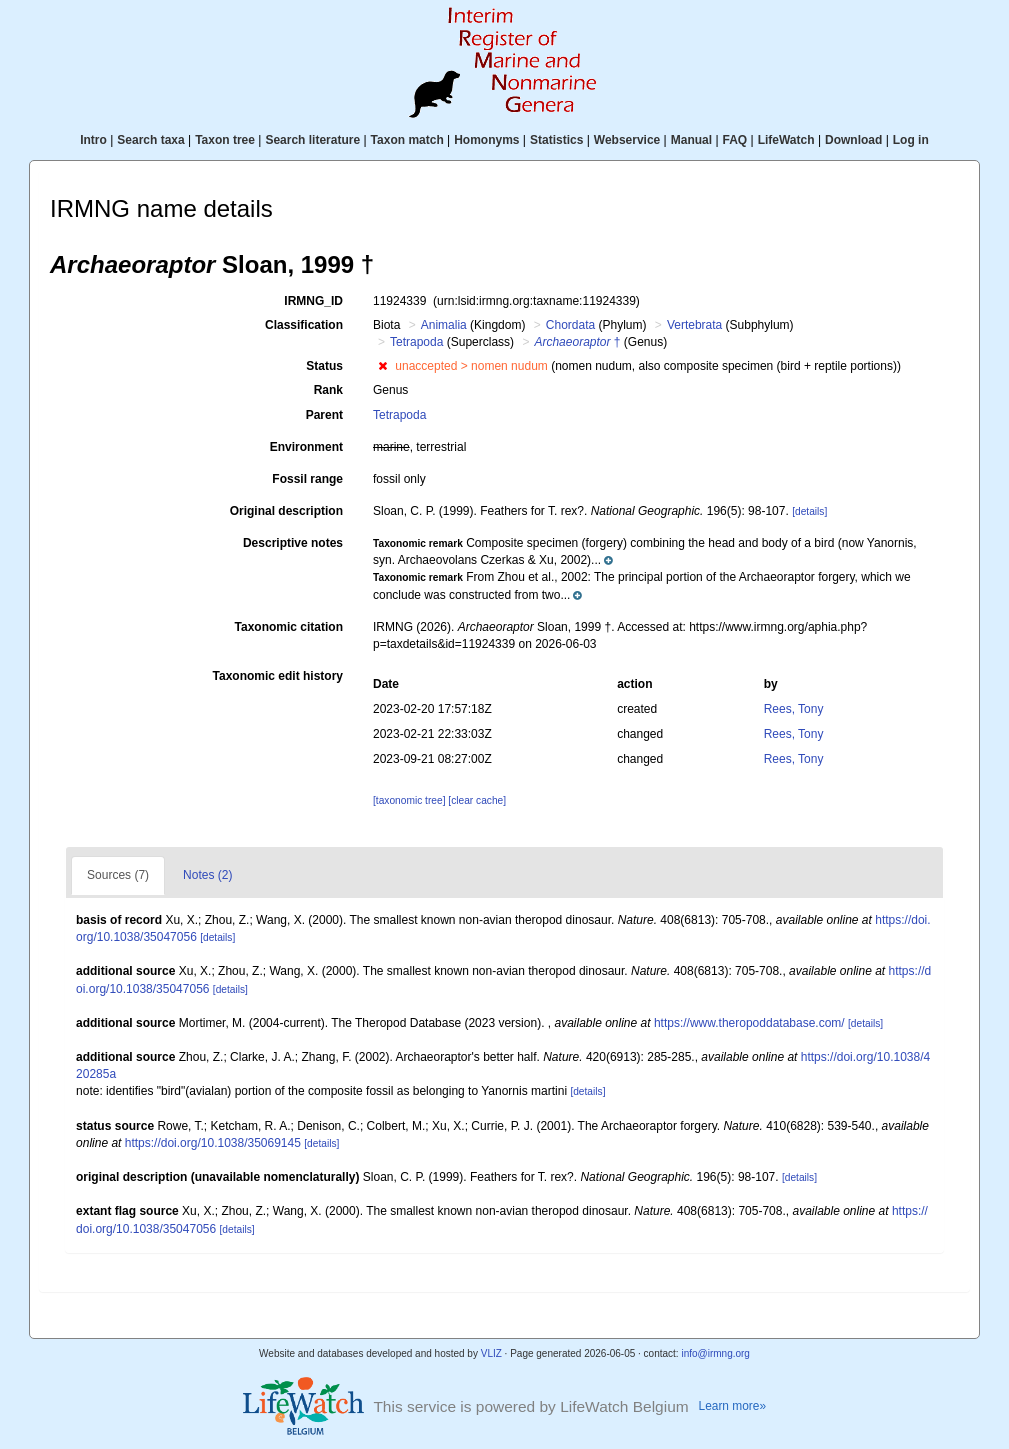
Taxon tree (225, 140)
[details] (809, 511)
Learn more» (733, 1406)
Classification (304, 325)
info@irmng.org (715, 1353)
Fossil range (307, 479)
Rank (328, 390)
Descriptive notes (293, 543)
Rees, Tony (794, 709)
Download (853, 140)
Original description (286, 511)
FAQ (735, 140)
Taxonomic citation (289, 627)
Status (324, 366)
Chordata (570, 325)
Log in (911, 140)
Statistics (556, 140)
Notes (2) (207, 875)
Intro (93, 140)
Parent (324, 415)
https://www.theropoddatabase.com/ (749, 1023)
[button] (382, 366)
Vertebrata (694, 325)
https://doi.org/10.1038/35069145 (213, 1143)
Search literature (312, 140)
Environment (306, 447)
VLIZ (491, 1353)
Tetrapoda (416, 342)
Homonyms (486, 140)
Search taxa (150, 140)
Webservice (627, 140)
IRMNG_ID (313, 301)
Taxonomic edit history (278, 676)
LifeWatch (786, 140)
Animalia (444, 325)
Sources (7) (118, 875)
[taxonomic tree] (409, 800)
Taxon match (407, 140)
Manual (691, 140)
